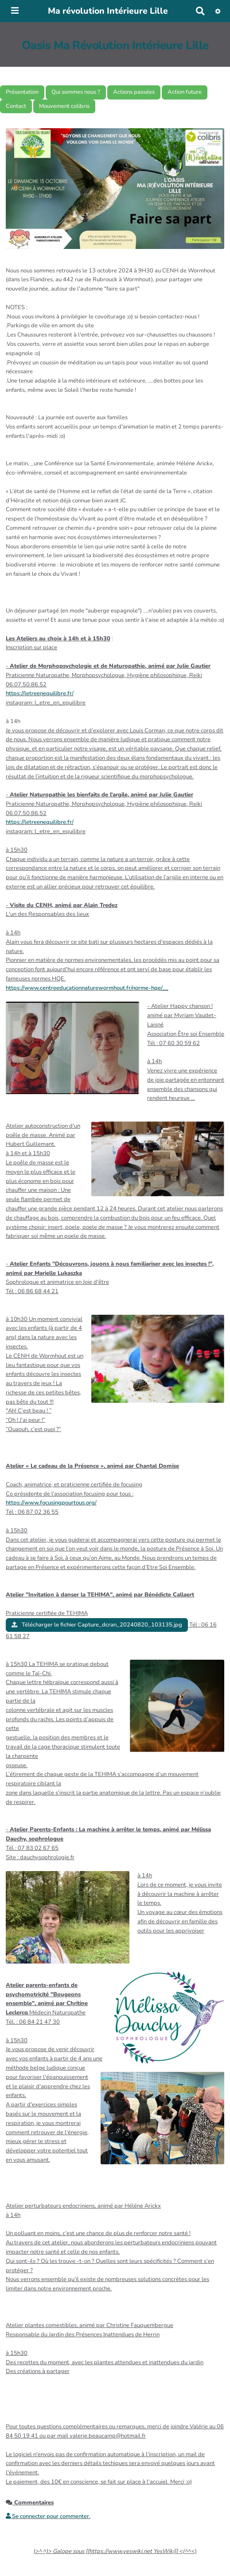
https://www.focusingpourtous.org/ (51, 1503)
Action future (185, 92)
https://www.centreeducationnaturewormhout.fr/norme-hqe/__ (87, 988)
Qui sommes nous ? (75, 92)
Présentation (22, 92)
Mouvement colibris (64, 106)
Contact (16, 106)
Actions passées (134, 92)
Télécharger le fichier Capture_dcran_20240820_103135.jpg (97, 1625)
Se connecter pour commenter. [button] (48, 2516)
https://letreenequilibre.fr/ (40, 693)
